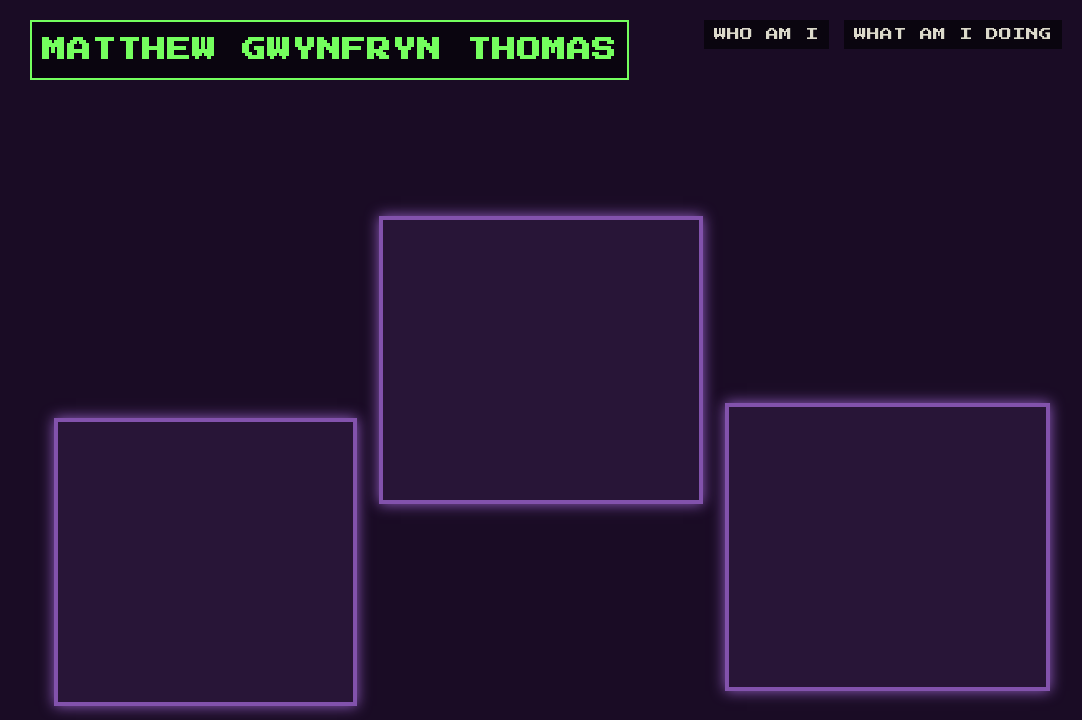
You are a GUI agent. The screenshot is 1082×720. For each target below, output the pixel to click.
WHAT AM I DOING (953, 34)
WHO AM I (766, 34)
